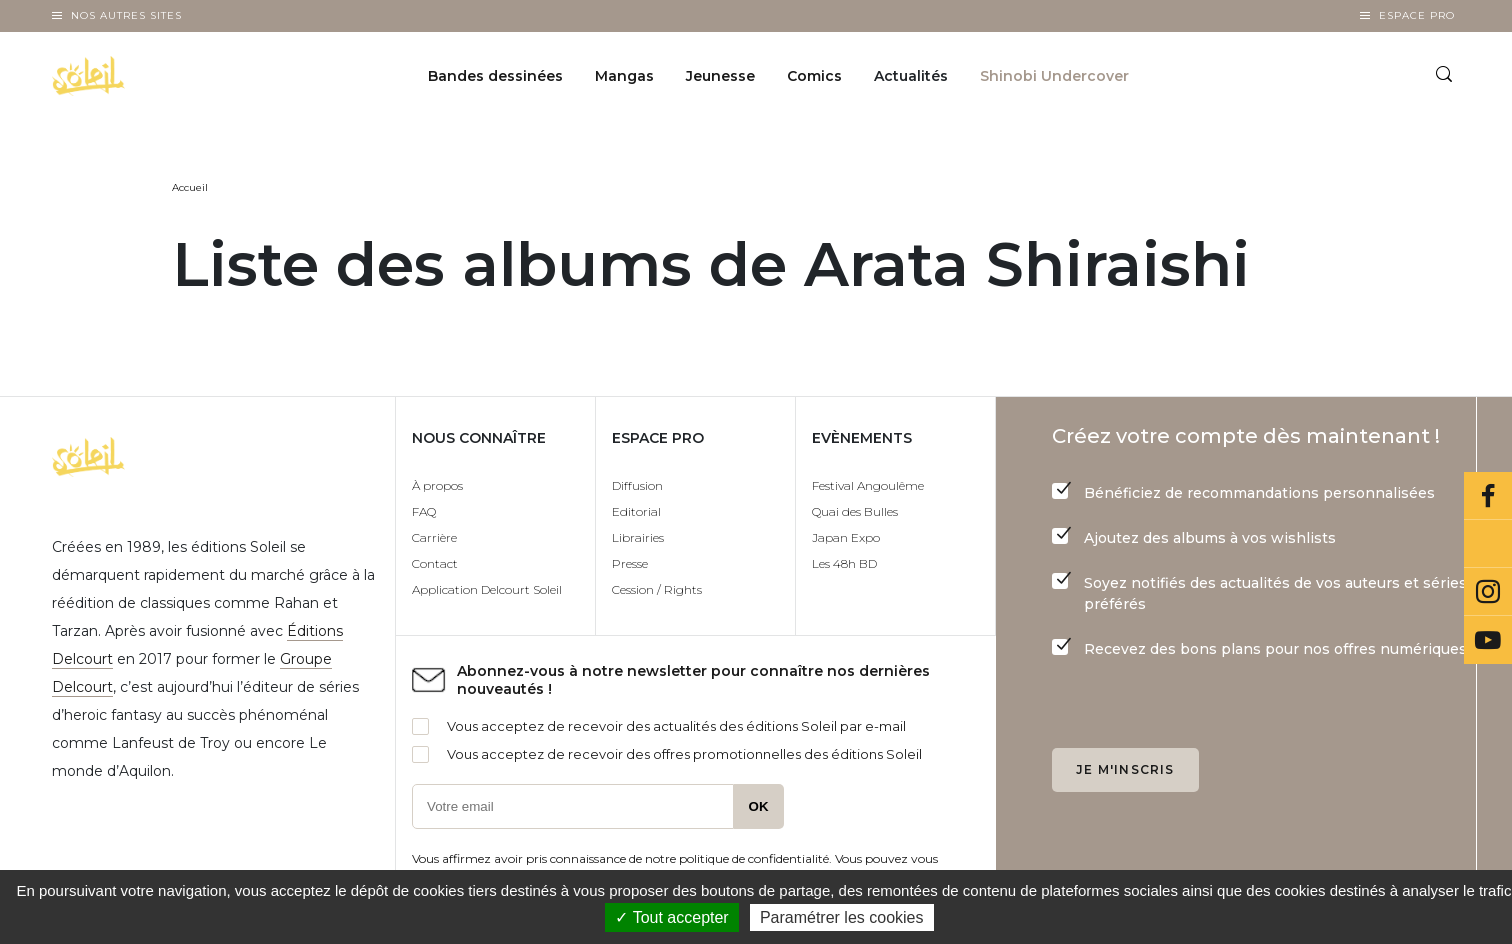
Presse (630, 563)
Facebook (1488, 496)
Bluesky (1488, 544)
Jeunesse (720, 76)
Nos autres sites (126, 15)
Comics (814, 76)
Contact (435, 563)
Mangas (624, 76)
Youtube (1488, 640)
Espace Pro (1417, 15)
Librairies (638, 537)
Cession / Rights (657, 589)
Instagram (1488, 592)
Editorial (636, 511)
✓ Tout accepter (671, 917)
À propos (437, 485)
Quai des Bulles (855, 511)
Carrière (434, 537)
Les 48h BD (844, 563)
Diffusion (637, 485)
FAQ (424, 511)
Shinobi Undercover (1054, 76)
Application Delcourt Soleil (487, 589)
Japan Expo (846, 537)
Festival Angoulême (868, 485)
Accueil (190, 187)
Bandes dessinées (495, 76)
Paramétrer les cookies (842, 917)
